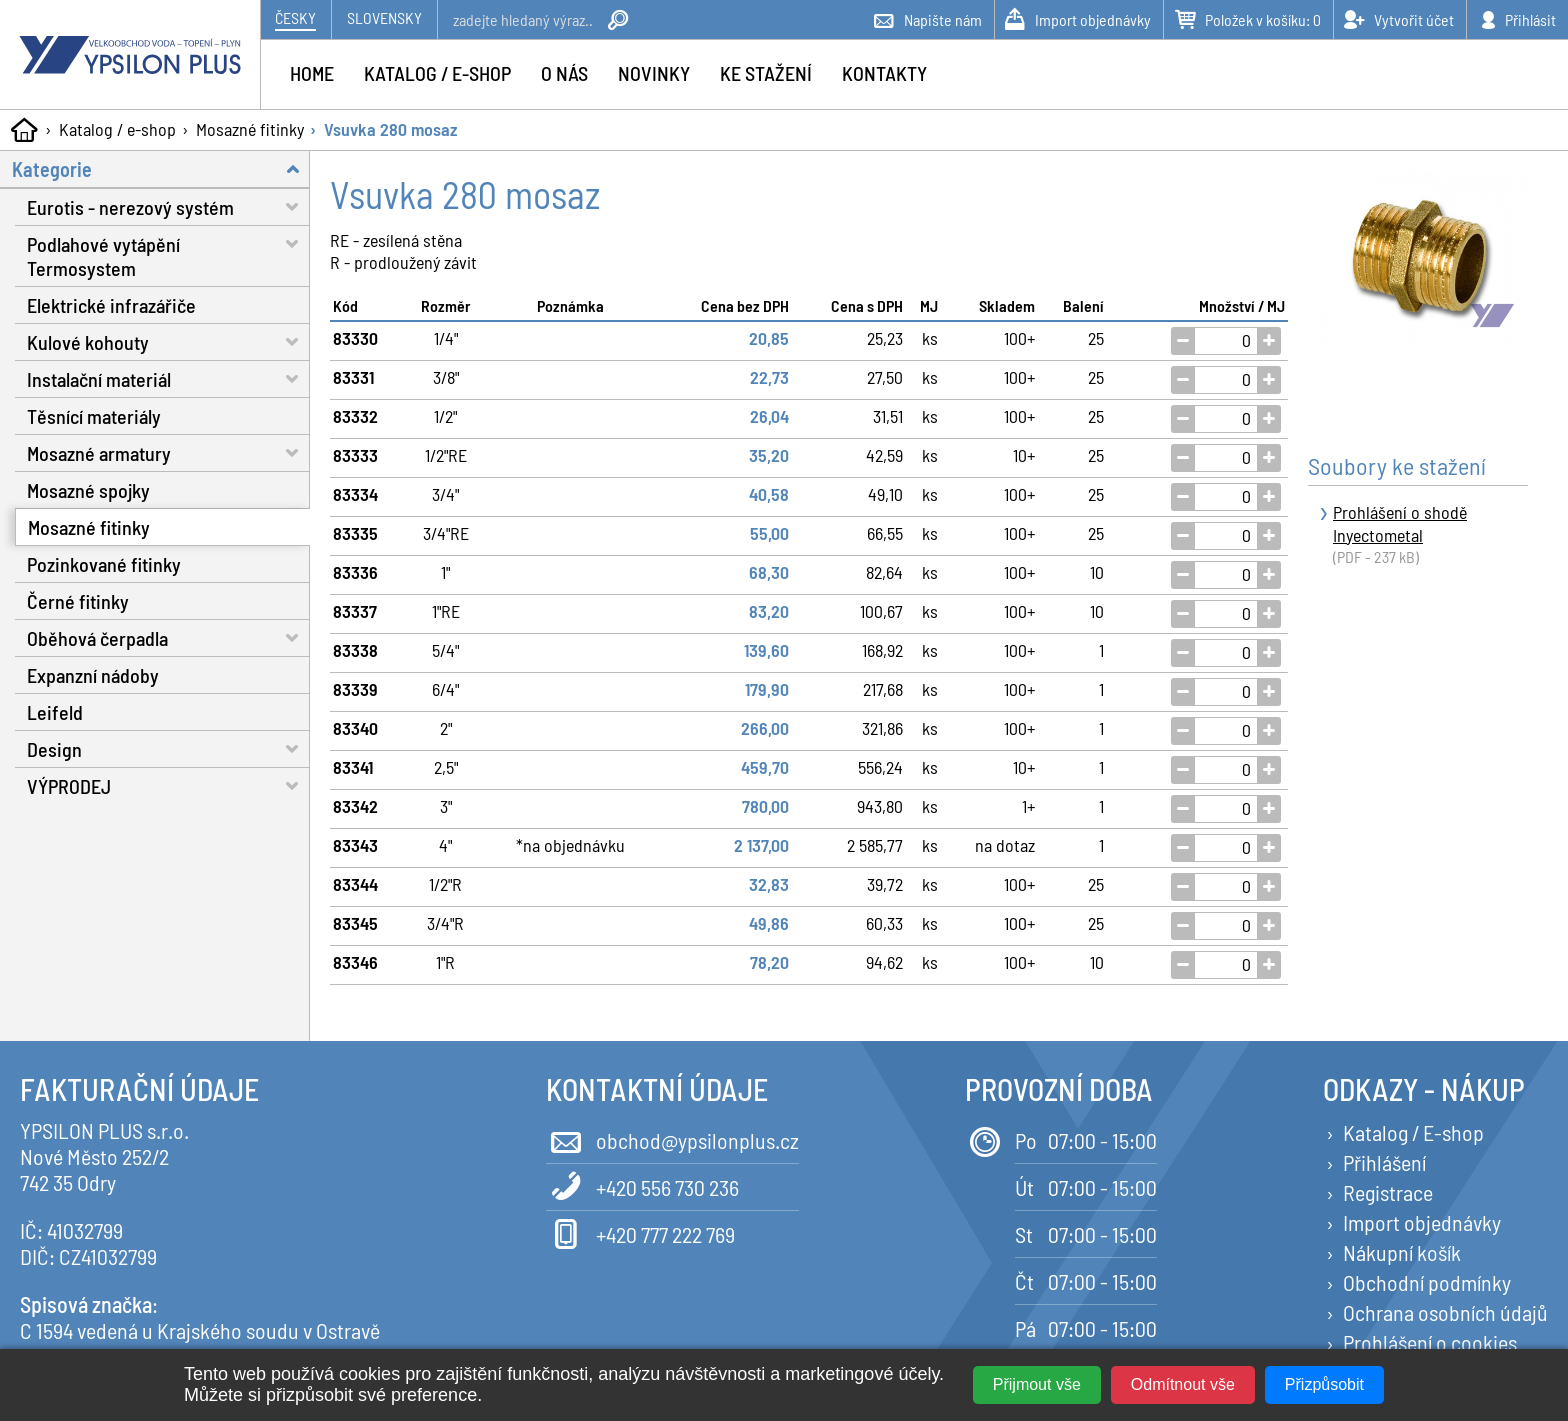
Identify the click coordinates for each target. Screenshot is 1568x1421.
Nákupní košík (1402, 1252)
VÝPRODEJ (168, 785)
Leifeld (55, 712)
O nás (564, 73)
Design (168, 748)
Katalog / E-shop (1413, 1132)
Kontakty (884, 73)
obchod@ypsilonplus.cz (672, 1138)
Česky (295, 17)
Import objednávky (1422, 1222)
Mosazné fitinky (250, 129)
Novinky (654, 73)
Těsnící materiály (94, 416)
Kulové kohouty (168, 341)
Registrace (1388, 1192)
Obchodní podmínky (1427, 1282)
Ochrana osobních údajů (1445, 1312)
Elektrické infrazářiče (111, 305)
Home (312, 73)
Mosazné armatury (168, 452)
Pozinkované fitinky (104, 564)
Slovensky (384, 17)
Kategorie (161, 168)
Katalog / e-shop (117, 129)
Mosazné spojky (88, 490)
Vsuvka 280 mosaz (390, 129)
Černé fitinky (78, 601)
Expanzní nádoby (93, 675)
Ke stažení (766, 73)
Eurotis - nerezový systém (168, 206)
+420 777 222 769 (640, 1232)
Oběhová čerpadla (168, 637)
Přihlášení (1384, 1162)
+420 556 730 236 (642, 1185)
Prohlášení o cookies (1430, 1342)
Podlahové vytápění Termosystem (168, 253)
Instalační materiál (168, 378)
